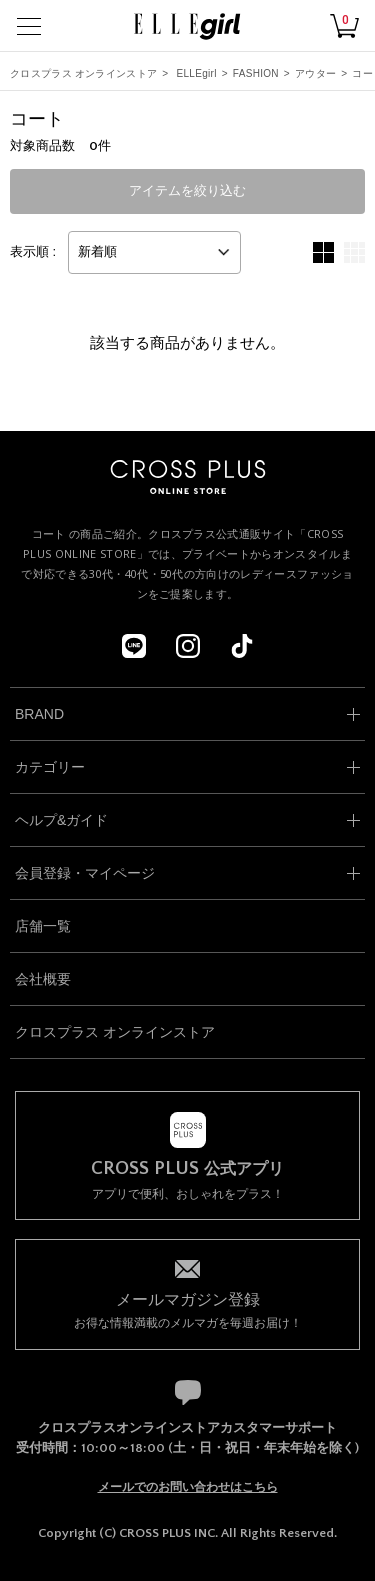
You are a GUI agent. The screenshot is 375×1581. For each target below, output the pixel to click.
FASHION (256, 73)
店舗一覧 (43, 926)
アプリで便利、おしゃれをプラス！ (187, 1180)
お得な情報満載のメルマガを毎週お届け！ (187, 1309)
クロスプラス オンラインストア (83, 73)
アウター (315, 73)
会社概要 (43, 979)
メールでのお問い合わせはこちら (188, 1487)
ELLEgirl (197, 73)
